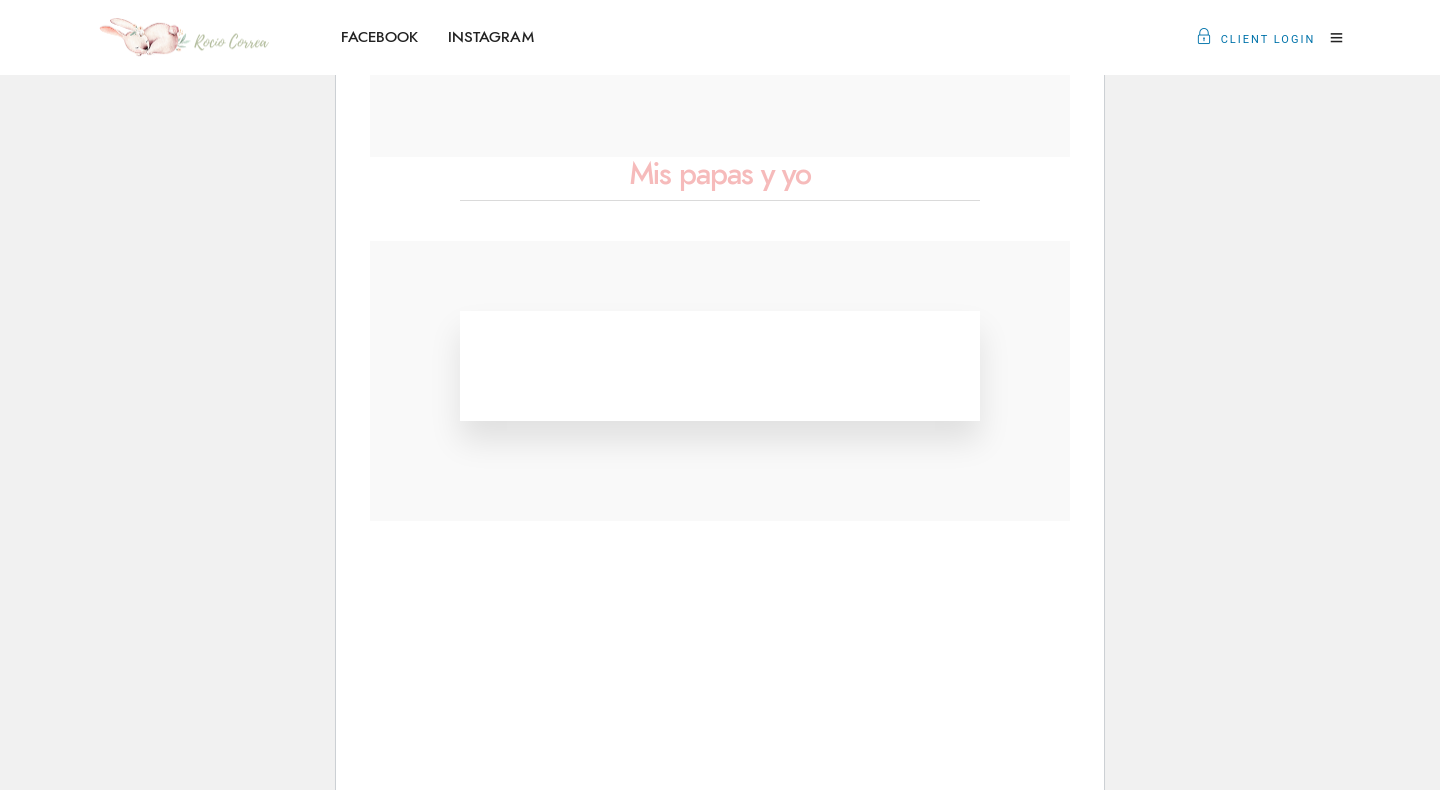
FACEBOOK (379, 37)
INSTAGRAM (491, 37)
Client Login (1256, 39)
